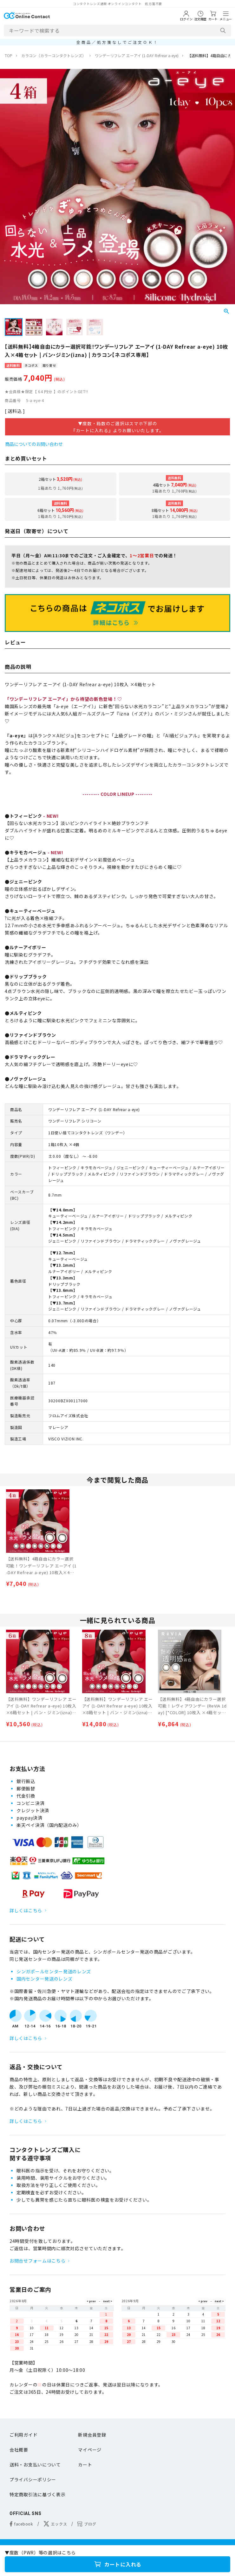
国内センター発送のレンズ (44, 1979)
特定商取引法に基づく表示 (37, 2494)
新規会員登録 (92, 2435)
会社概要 (19, 2449)
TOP (8, 55)
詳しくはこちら (26, 1910)
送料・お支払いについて (35, 2464)
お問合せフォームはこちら (37, 2260)
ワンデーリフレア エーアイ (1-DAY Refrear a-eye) (137, 55)
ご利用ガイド (23, 2435)
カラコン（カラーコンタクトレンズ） (53, 55)
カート (85, 2464)
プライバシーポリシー (33, 2479)
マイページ (89, 2449)
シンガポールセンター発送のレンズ (53, 1971)
